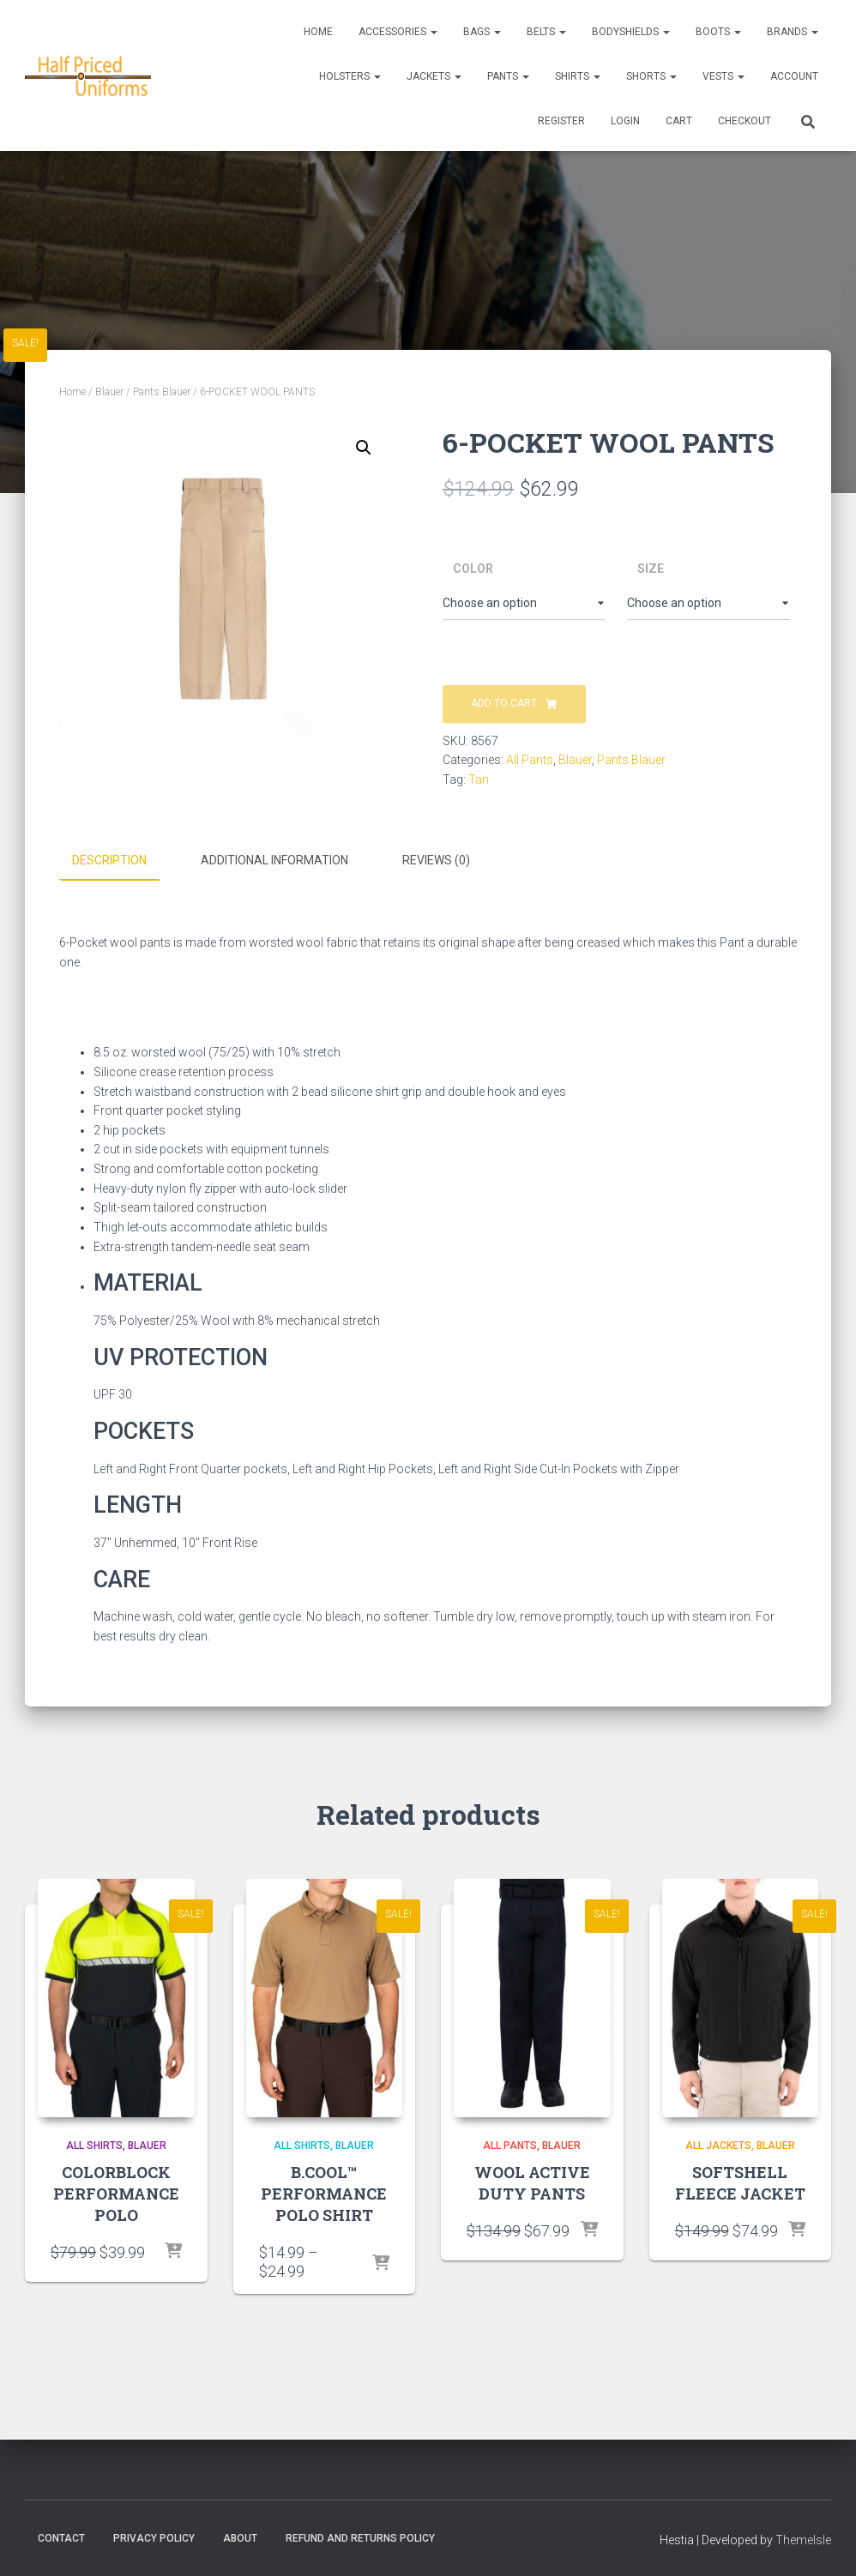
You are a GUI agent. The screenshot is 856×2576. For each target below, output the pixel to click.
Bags (482, 32)
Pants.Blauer (161, 392)
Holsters (350, 76)
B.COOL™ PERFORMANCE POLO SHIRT (324, 2192)
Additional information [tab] (274, 860)
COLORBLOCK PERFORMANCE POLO (116, 2192)
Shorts (651, 76)
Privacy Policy (154, 2537)
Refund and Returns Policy (360, 2537)
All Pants (529, 760)
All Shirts (94, 2144)
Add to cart (504, 703)
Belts (546, 32)
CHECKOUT (744, 121)
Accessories (398, 32)
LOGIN (625, 121)
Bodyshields (631, 32)
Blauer (109, 392)
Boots (718, 32)
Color (473, 568)
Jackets (434, 76)
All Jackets (718, 2144)
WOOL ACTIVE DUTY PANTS (532, 2181)
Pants (508, 76)
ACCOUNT (794, 76)
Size (650, 568)
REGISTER (561, 121)
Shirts (577, 76)
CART (679, 121)
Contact (61, 2537)
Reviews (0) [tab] (436, 860)
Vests (723, 76)
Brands (792, 32)
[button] (363, 447)
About (240, 2537)
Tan (478, 779)
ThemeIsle (803, 2538)
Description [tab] (109, 860)
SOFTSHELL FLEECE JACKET (740, 2181)
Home (318, 32)
